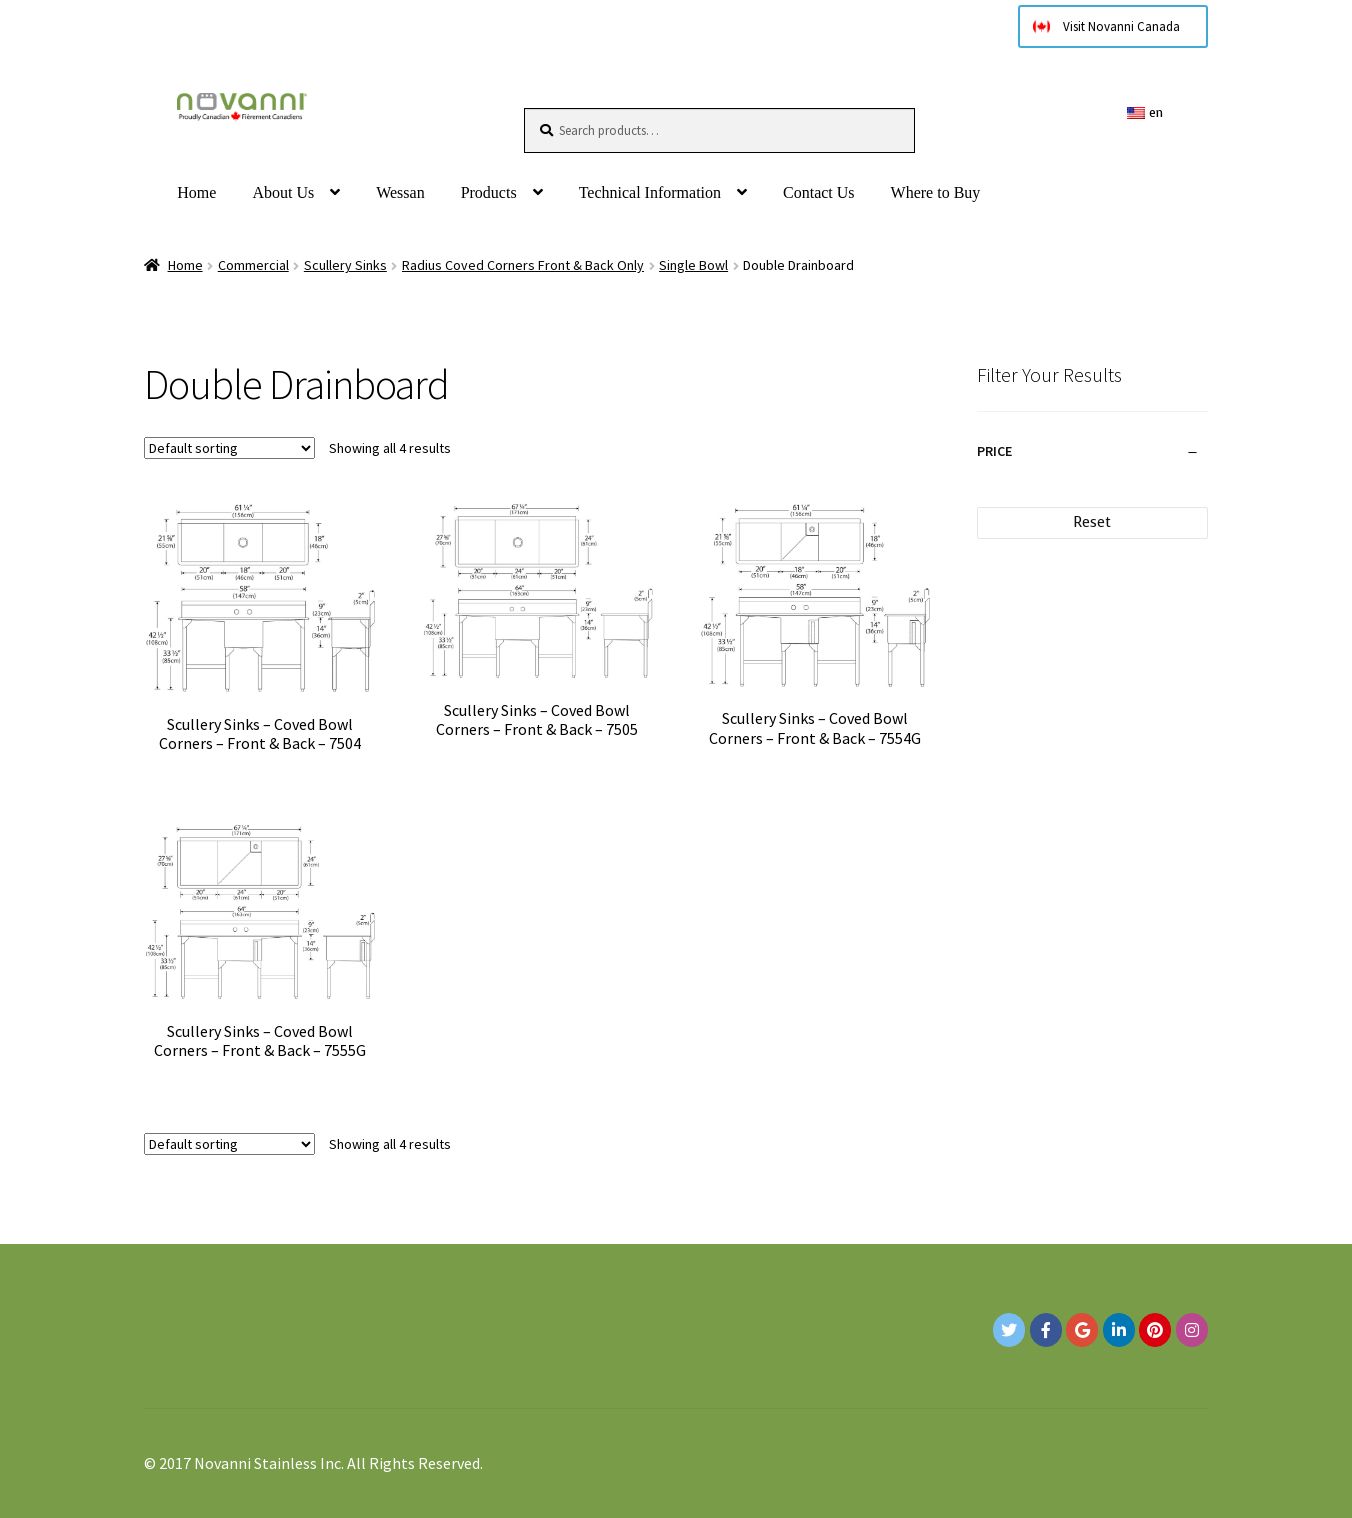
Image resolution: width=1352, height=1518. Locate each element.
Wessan (400, 192)
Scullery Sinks (345, 265)
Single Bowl (693, 265)
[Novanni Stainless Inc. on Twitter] (1009, 1330)
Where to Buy (936, 192)
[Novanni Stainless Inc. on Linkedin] (1119, 1330)
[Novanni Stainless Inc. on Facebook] (1046, 1330)
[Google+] (1082, 1330)
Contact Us (819, 192)
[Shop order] (229, 448)
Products (489, 192)
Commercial (253, 265)
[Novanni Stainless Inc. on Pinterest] (1155, 1330)
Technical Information (650, 192)
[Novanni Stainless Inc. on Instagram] (1192, 1330)
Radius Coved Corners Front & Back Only (523, 265)
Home (196, 192)
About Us (283, 192)
